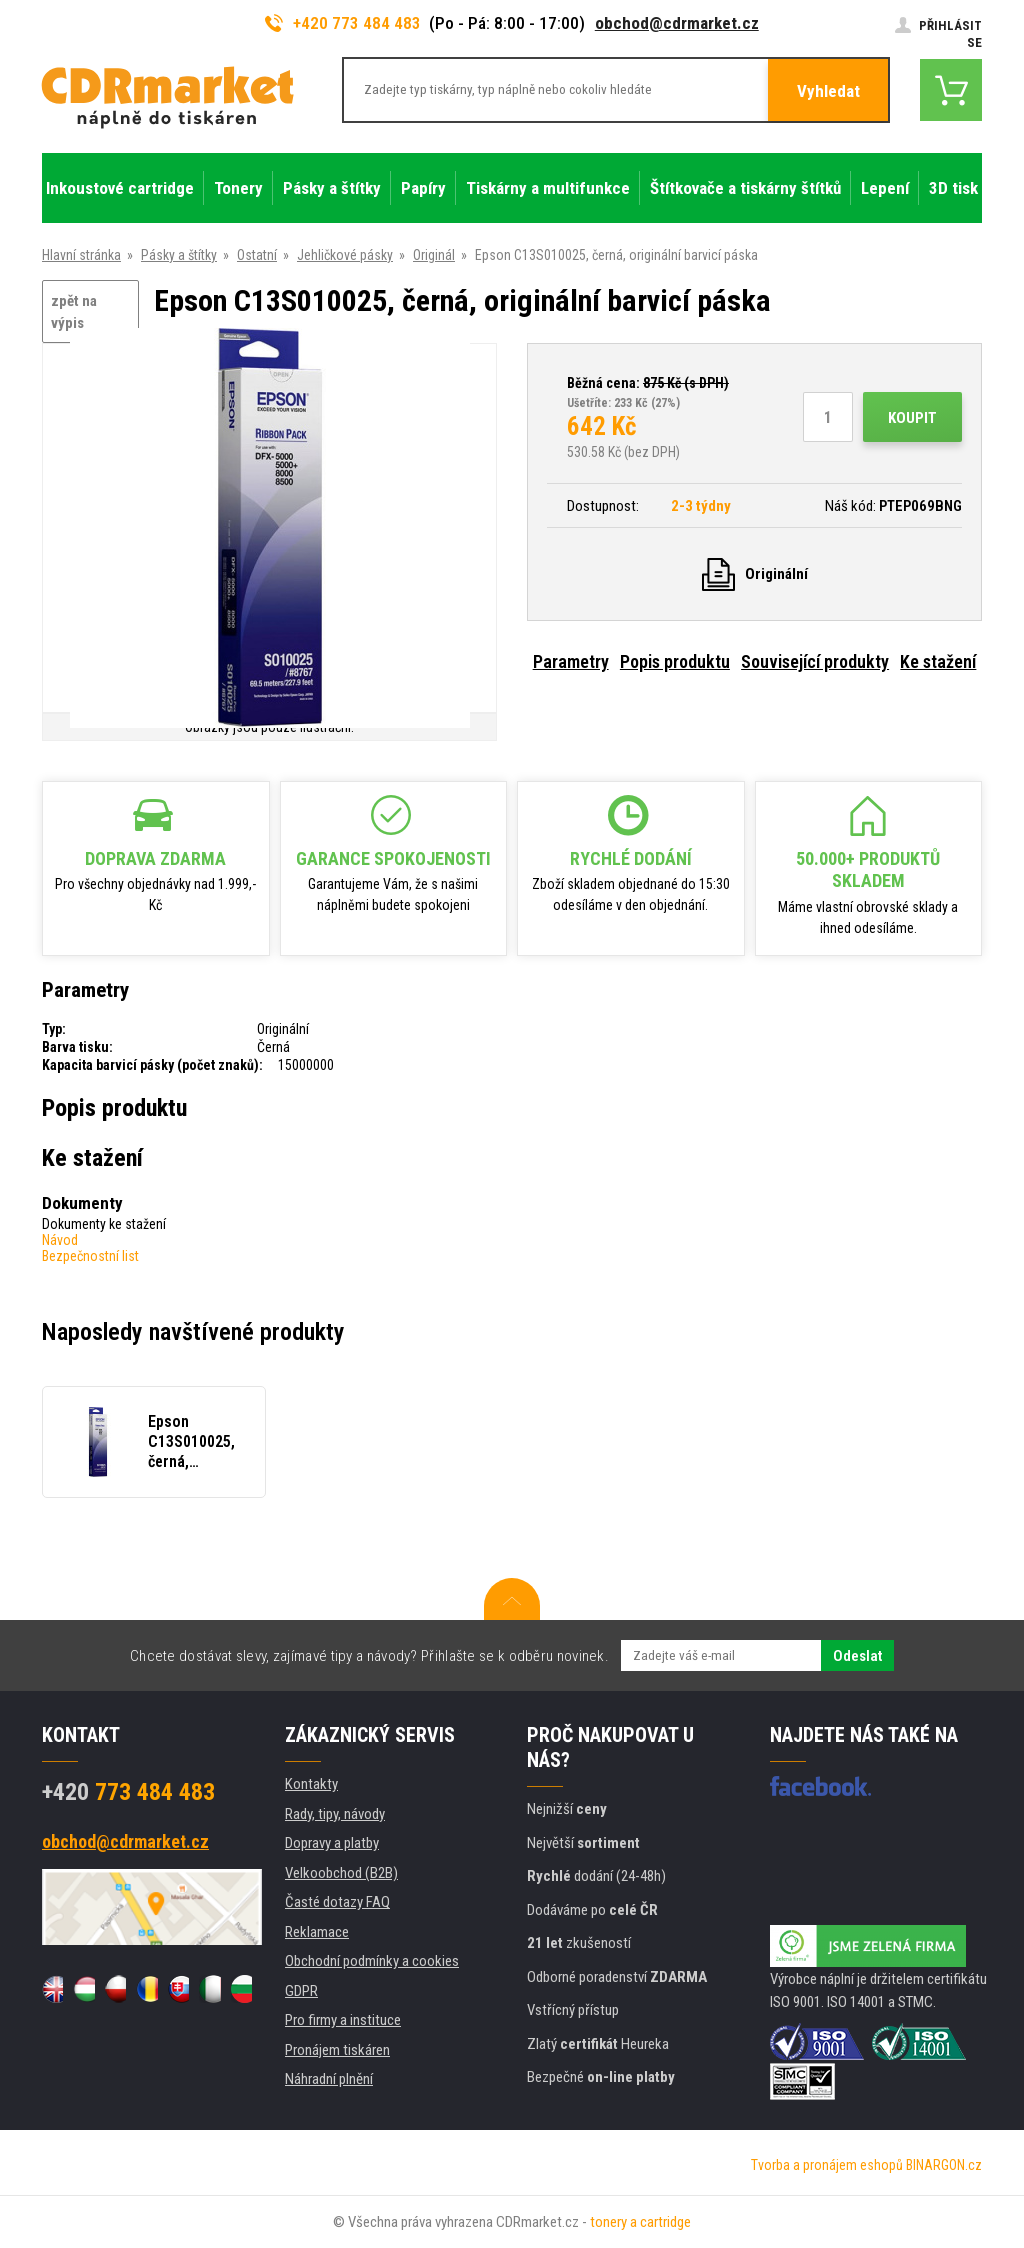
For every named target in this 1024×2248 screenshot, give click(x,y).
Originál (434, 255)
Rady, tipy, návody (335, 1814)
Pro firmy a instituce (343, 2020)
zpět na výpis (74, 312)
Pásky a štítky (179, 255)
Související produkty (815, 661)
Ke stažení (938, 661)
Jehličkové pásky (345, 255)
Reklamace (317, 1932)
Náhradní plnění (329, 2079)
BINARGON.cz (944, 2165)
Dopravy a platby (332, 1843)
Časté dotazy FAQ (337, 1902)
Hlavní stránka (81, 255)
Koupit (912, 418)
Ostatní (257, 255)
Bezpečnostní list (90, 1256)
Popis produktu (675, 661)
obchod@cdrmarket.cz (677, 23)
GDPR (301, 1991)
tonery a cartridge (640, 2222)
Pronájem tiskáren (337, 2050)
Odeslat (857, 1656)
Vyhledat (828, 91)
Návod (60, 1240)
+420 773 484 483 (343, 23)
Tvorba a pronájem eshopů (827, 2165)
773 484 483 (128, 1792)
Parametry (571, 661)
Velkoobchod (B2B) (341, 1873)
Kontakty (311, 1784)
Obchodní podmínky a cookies (372, 1961)
